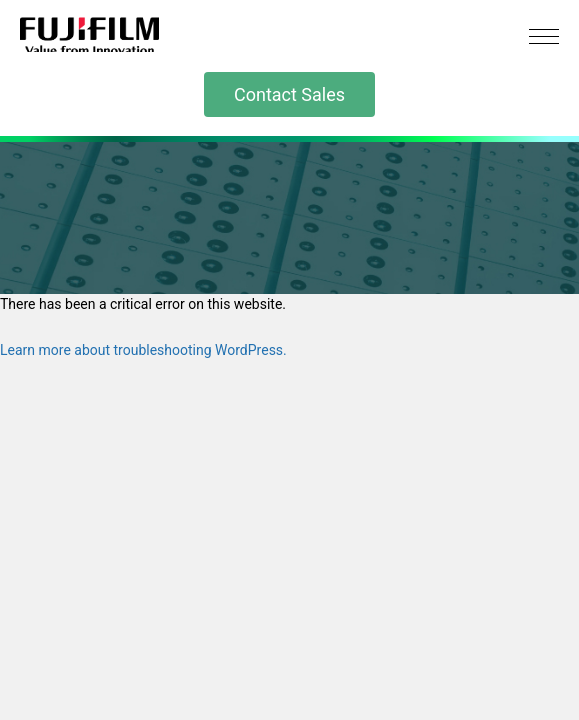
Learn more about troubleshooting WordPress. (143, 350)
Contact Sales (289, 94)
